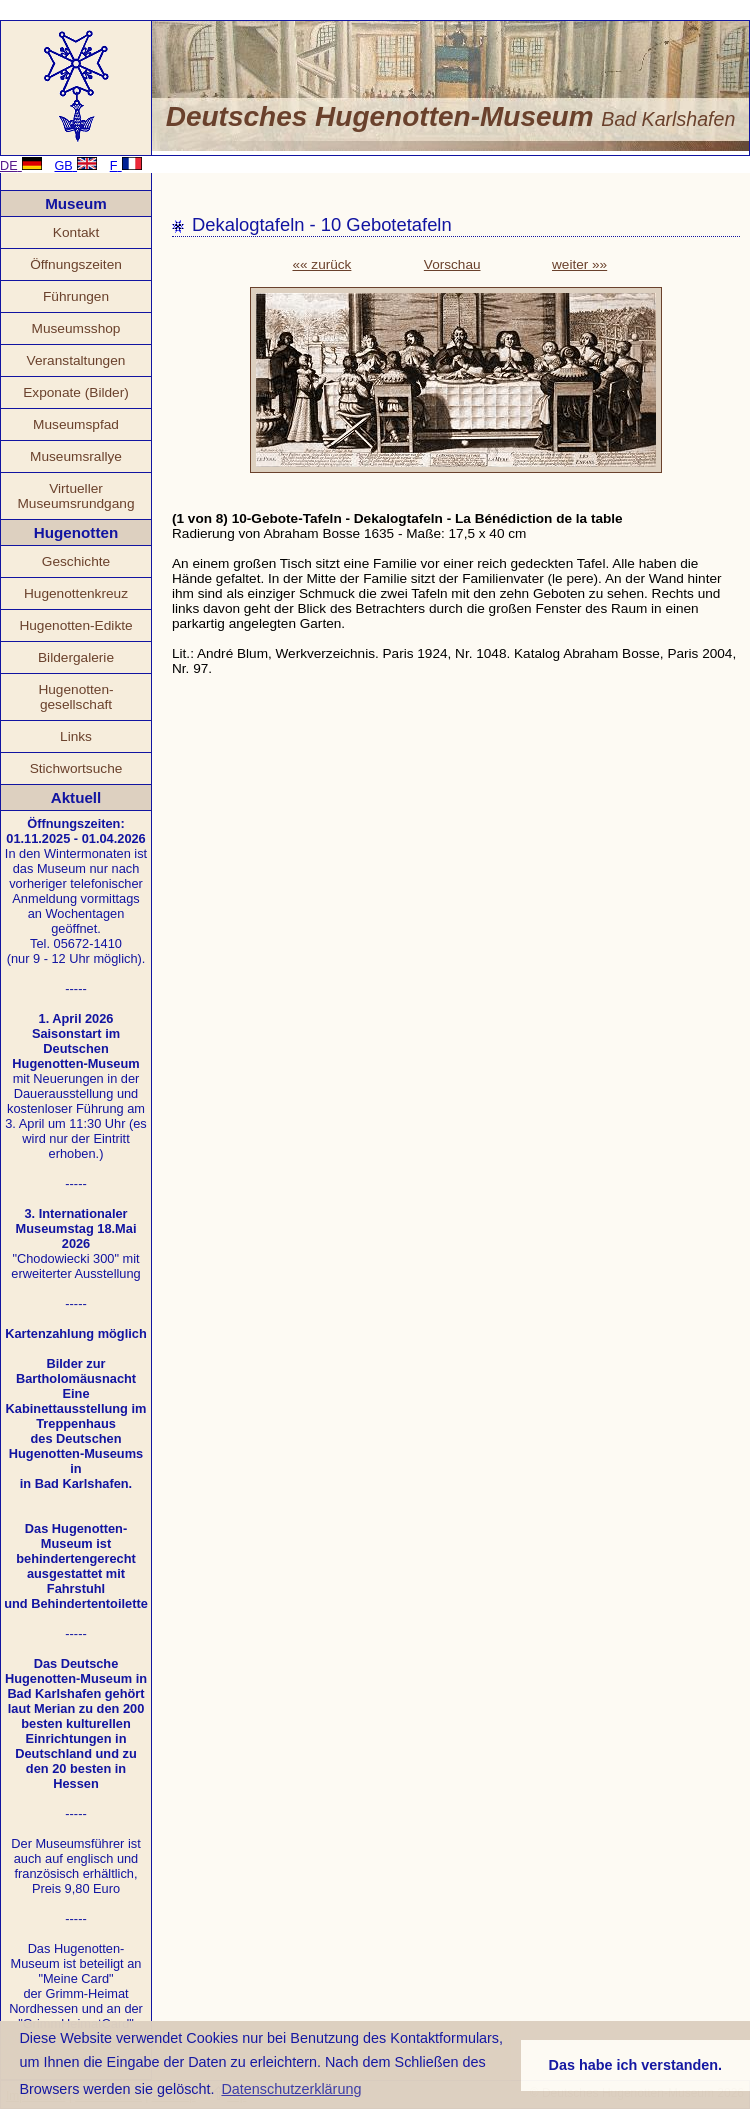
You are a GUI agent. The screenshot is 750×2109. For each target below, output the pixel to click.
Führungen (76, 296)
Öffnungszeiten (76, 264)
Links (76, 736)
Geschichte (76, 561)
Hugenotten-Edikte (75, 625)
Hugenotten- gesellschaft (75, 697)
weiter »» (579, 264)
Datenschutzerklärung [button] (291, 2089)
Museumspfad (76, 424)
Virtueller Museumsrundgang (75, 496)
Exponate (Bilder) (76, 392)
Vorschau (452, 264)
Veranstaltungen (76, 360)
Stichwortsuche (76, 768)
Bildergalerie (76, 657)
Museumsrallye (76, 456)
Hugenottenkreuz (76, 593)
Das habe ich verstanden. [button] (636, 2065)
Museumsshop (76, 328)
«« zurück (321, 264)
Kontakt (76, 232)
